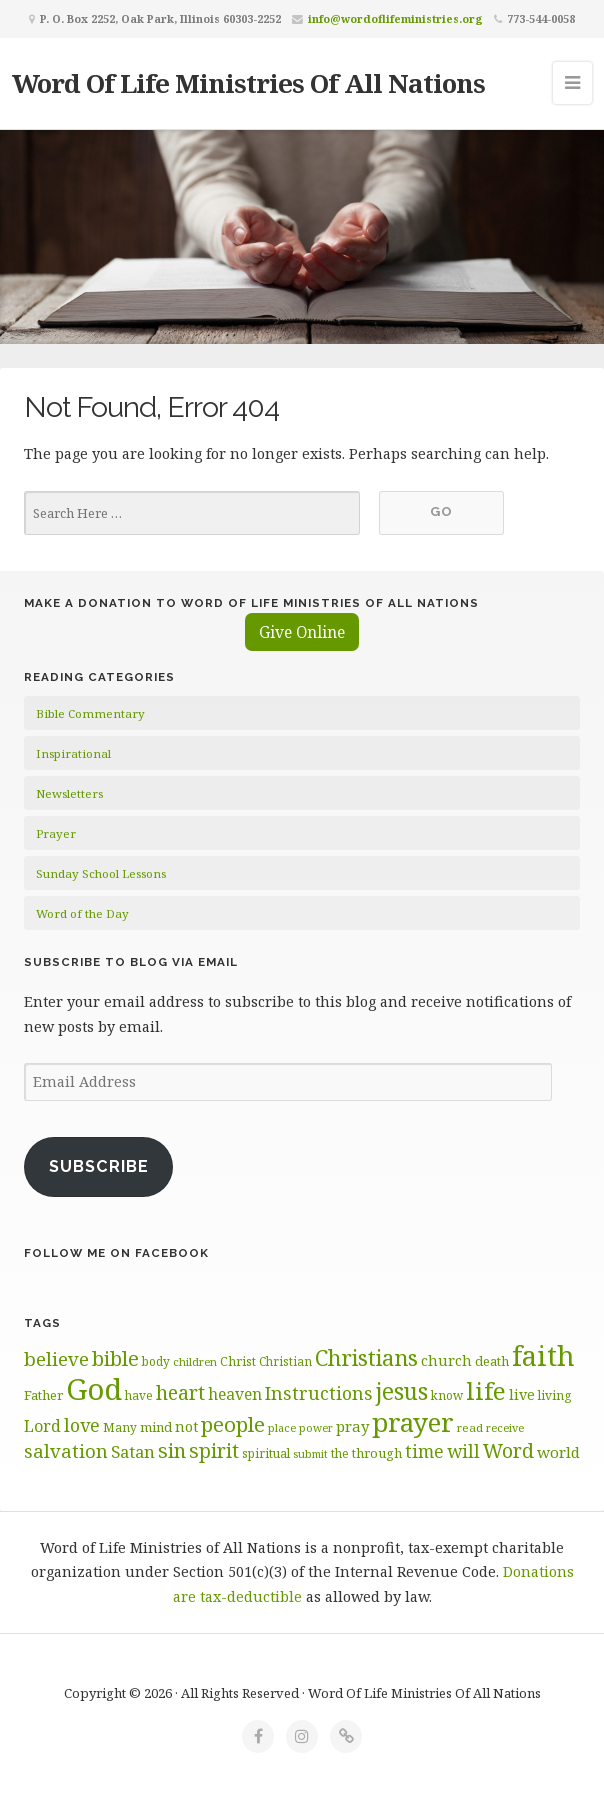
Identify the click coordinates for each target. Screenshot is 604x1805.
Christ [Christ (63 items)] (238, 1361)
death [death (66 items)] (492, 1361)
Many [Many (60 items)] (120, 1427)
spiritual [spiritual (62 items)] (266, 1453)
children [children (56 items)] (195, 1361)
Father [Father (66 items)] (43, 1395)
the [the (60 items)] (340, 1453)
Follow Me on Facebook (116, 1253)
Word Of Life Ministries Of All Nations (248, 83)
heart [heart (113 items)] (180, 1392)
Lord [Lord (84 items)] (42, 1426)
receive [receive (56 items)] (505, 1427)
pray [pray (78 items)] (352, 1426)
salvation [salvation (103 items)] (66, 1450)
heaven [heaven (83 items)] (235, 1394)
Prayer (56, 833)
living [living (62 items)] (554, 1395)
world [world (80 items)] (558, 1452)
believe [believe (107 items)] (56, 1358)
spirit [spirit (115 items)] (214, 1450)
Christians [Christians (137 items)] (366, 1357)
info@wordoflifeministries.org (395, 18)
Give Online (302, 632)
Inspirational (73, 753)
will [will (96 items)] (463, 1451)
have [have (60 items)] (139, 1395)
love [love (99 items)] (82, 1425)
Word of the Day (82, 913)
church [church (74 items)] (446, 1360)
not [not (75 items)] (186, 1426)
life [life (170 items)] (486, 1390)
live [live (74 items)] (522, 1394)
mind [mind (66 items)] (156, 1427)
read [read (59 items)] (470, 1427)
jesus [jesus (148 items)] (402, 1391)
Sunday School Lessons (101, 873)
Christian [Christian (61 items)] (285, 1361)
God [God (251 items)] (94, 1389)
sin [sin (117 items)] (172, 1450)
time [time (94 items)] (424, 1451)
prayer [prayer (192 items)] (413, 1422)
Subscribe (99, 1166)
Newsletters (69, 793)
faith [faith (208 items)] (543, 1355)
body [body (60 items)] (156, 1361)
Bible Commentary (90, 713)
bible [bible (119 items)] (115, 1358)
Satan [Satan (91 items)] (133, 1451)
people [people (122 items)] (233, 1424)
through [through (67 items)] (377, 1453)
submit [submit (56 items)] (310, 1453)
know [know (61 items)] (447, 1395)
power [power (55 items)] (316, 1428)
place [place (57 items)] (282, 1427)
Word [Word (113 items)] (508, 1450)
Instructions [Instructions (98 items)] (319, 1393)
